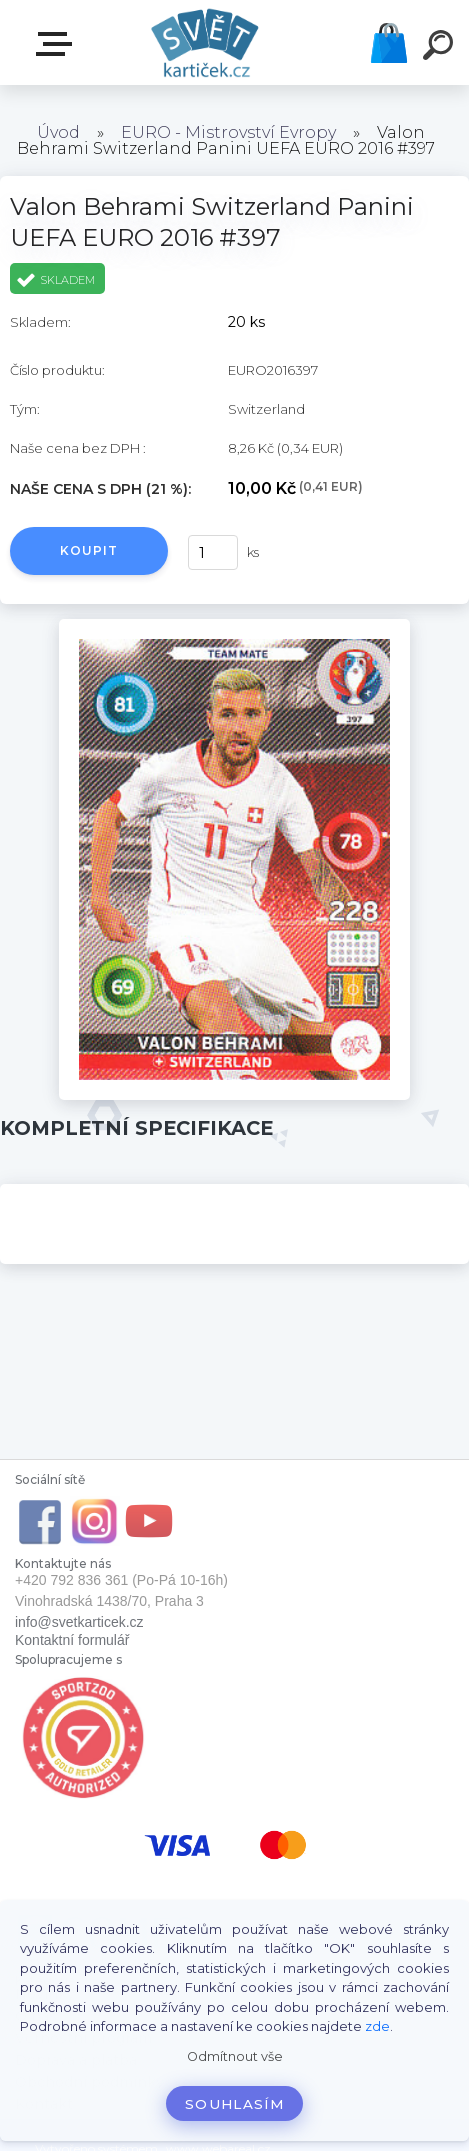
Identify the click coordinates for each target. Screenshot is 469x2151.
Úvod (58, 132)
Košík (389, 43)
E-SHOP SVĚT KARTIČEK (58, 44)
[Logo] (204, 42)
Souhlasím (234, 2104)
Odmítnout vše (235, 2056)
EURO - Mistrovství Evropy (228, 132)
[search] (441, 48)
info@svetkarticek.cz (79, 1622)
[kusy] (213, 552)
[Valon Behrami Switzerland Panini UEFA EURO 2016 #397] (235, 626)
